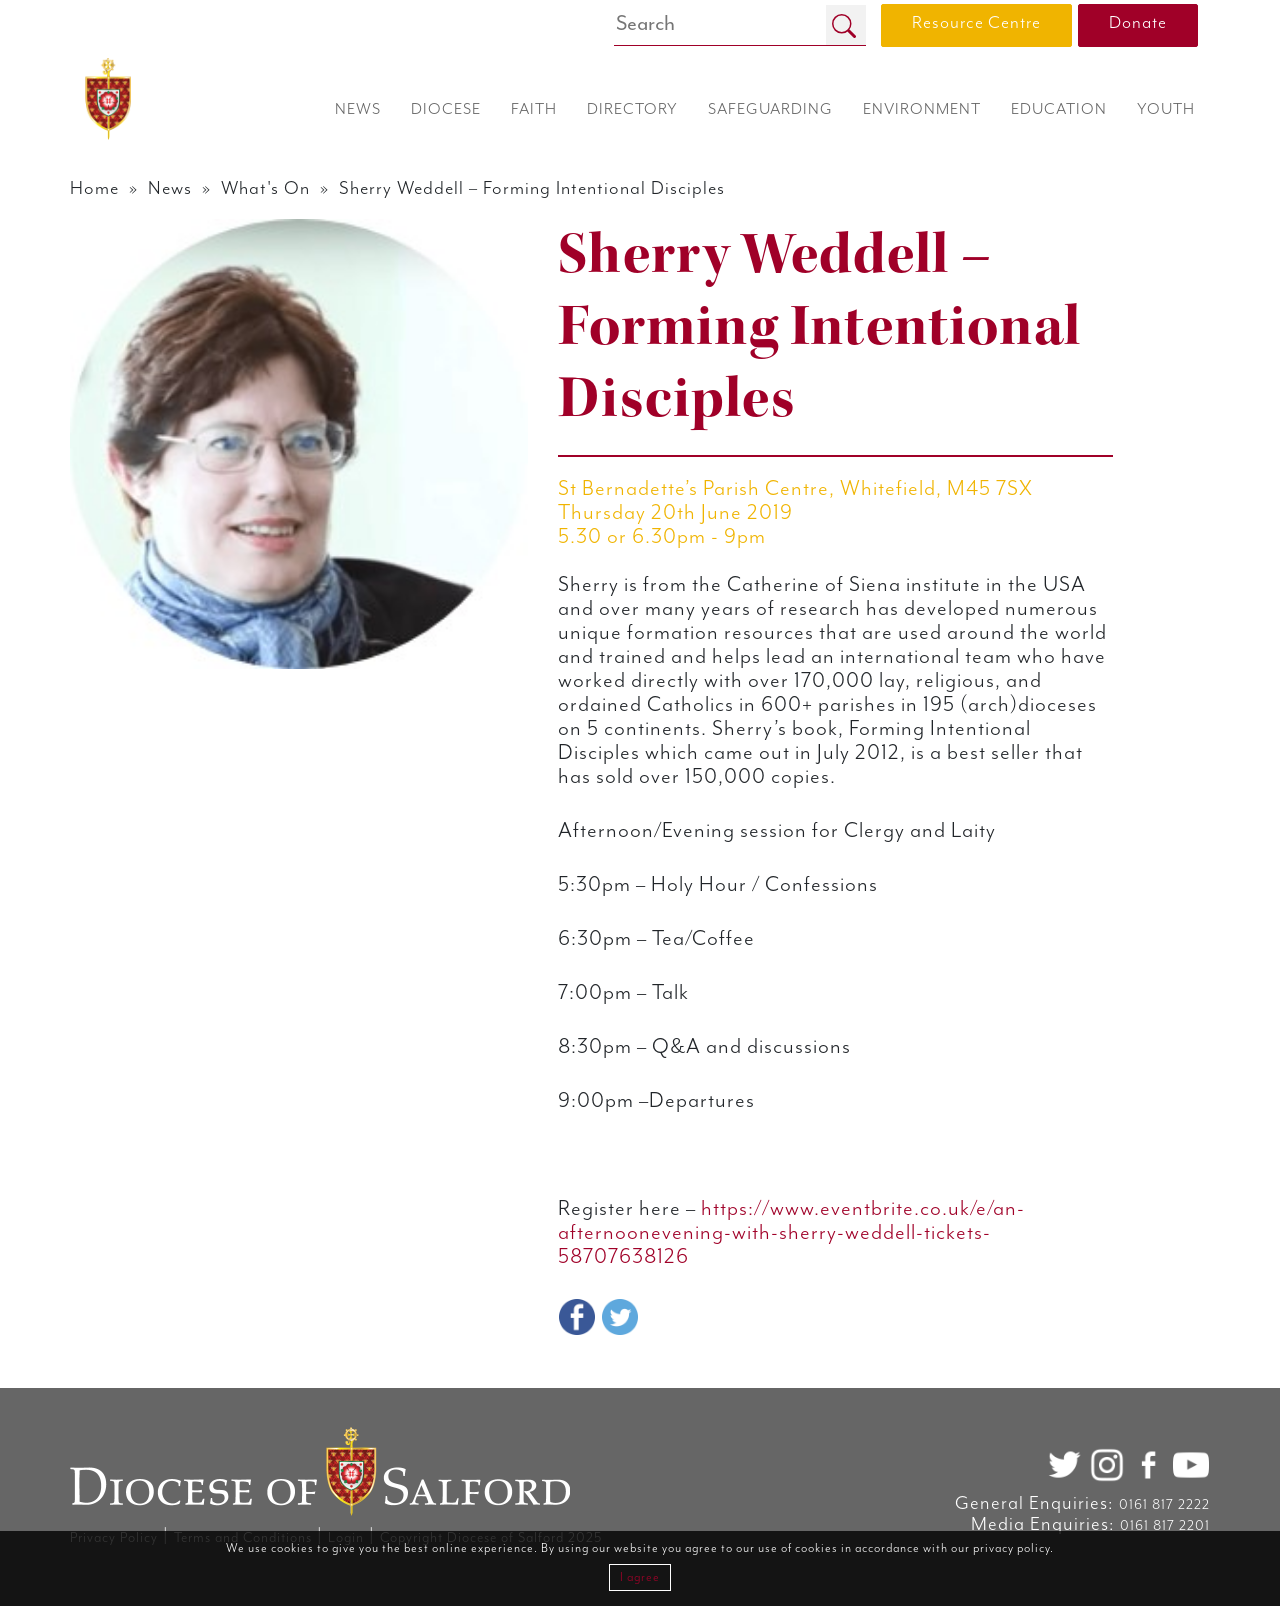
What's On (265, 188)
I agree (640, 1577)
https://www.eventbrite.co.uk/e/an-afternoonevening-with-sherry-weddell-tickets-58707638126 (791, 1233)
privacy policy (1011, 1548)
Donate (1138, 23)
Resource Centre (976, 23)
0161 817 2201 (1165, 1526)
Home (94, 188)
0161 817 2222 (1164, 1505)
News (170, 188)
